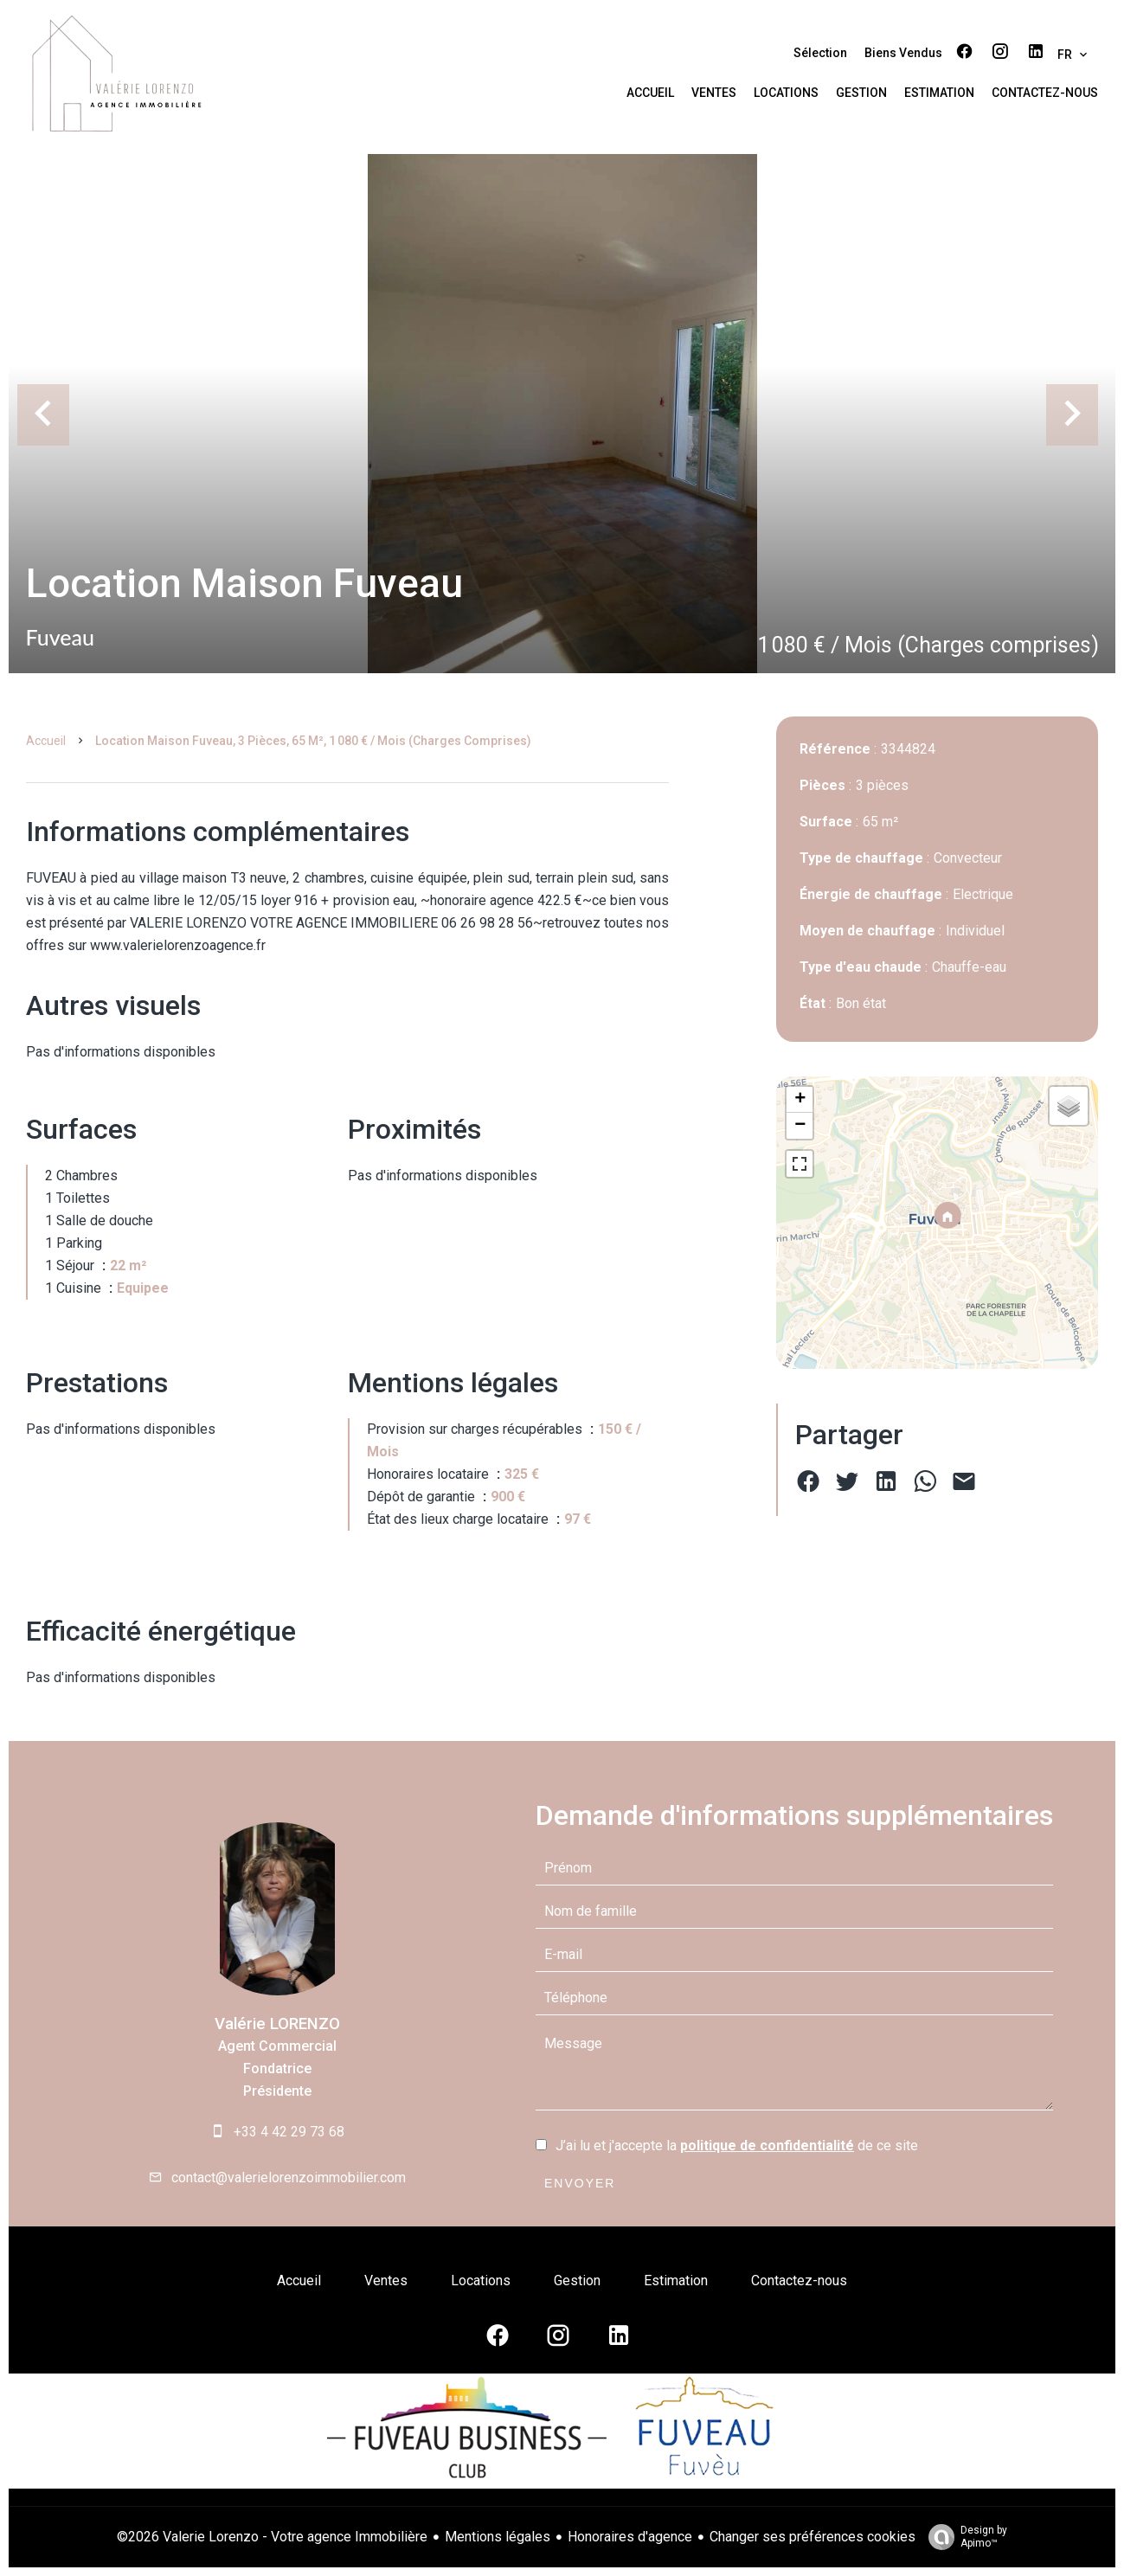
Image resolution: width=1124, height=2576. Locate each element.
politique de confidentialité (767, 2145)
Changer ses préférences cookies (812, 2536)
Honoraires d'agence (630, 2536)
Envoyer (579, 2183)
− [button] (800, 1126)
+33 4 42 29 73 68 (289, 2131)
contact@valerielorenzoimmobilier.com (288, 2177)
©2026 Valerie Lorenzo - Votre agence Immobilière (272, 2536)
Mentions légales (497, 2536)
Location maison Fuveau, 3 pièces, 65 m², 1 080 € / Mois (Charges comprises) (313, 741)
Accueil (46, 741)
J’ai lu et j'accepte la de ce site (737, 2145)
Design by (963, 2537)
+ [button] (800, 1100)
